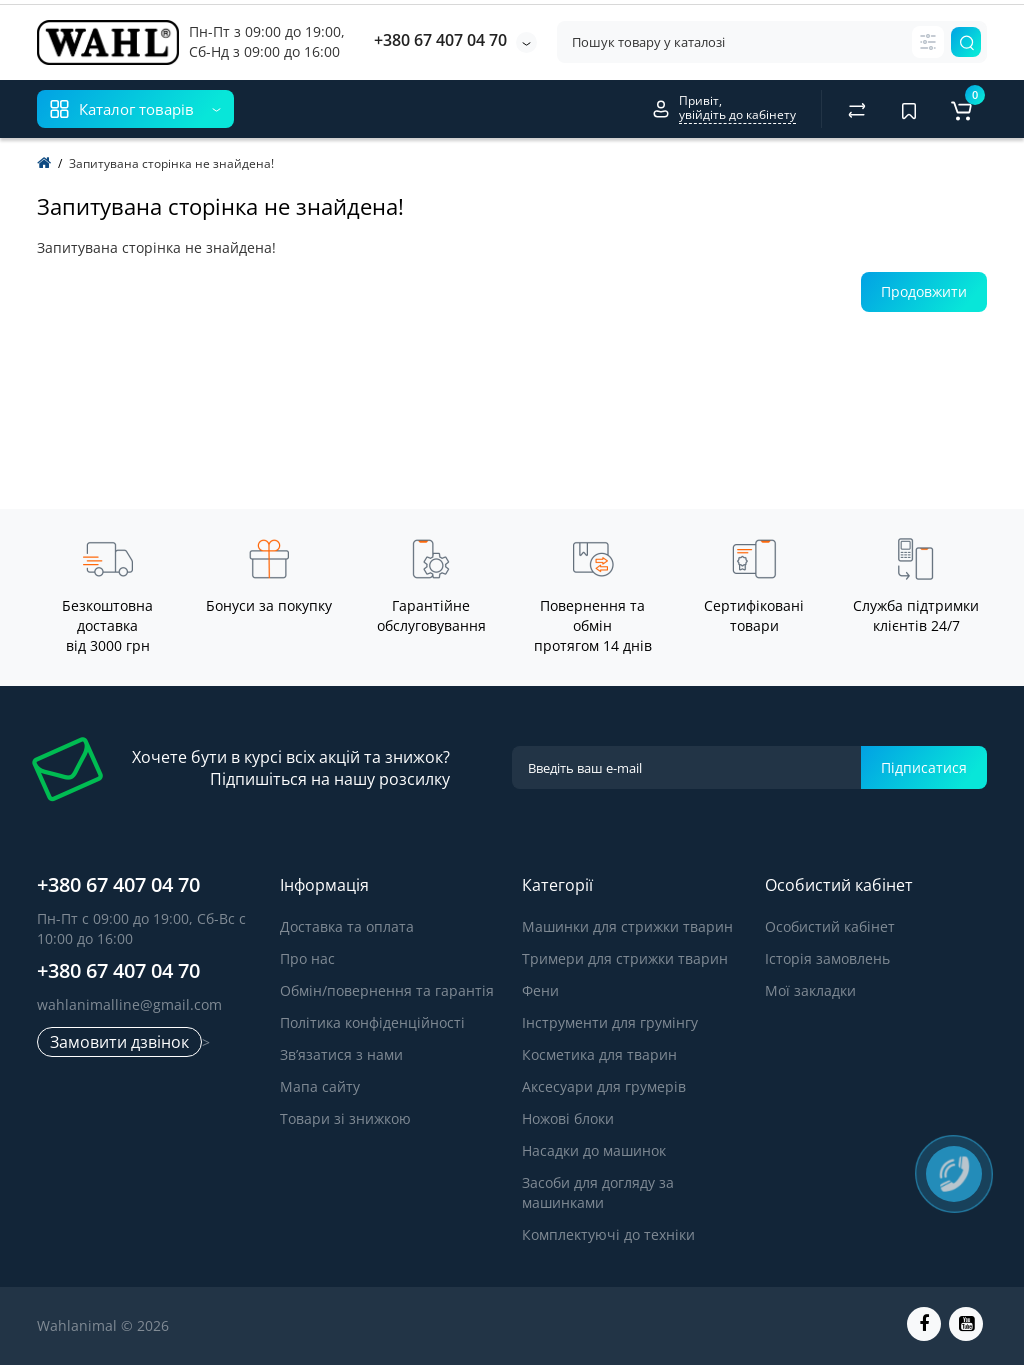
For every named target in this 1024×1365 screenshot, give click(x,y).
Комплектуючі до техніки (608, 1234)
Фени (540, 990)
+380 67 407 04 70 (440, 40)
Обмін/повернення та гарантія (387, 990)
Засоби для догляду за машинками (598, 1192)
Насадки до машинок (594, 1150)
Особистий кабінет (830, 926)
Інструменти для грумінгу (610, 1022)
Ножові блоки (568, 1118)
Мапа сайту (320, 1086)
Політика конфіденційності (372, 1022)
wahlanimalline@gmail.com (129, 1004)
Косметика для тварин (599, 1054)
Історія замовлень (827, 958)
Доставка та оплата (347, 926)
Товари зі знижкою (345, 1118)
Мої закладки (810, 990)
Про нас (307, 958)
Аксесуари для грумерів (604, 1086)
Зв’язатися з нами (341, 1054)
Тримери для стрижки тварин (625, 958)
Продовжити (924, 291)
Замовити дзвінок (119, 1042)
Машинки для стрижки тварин (627, 926)
